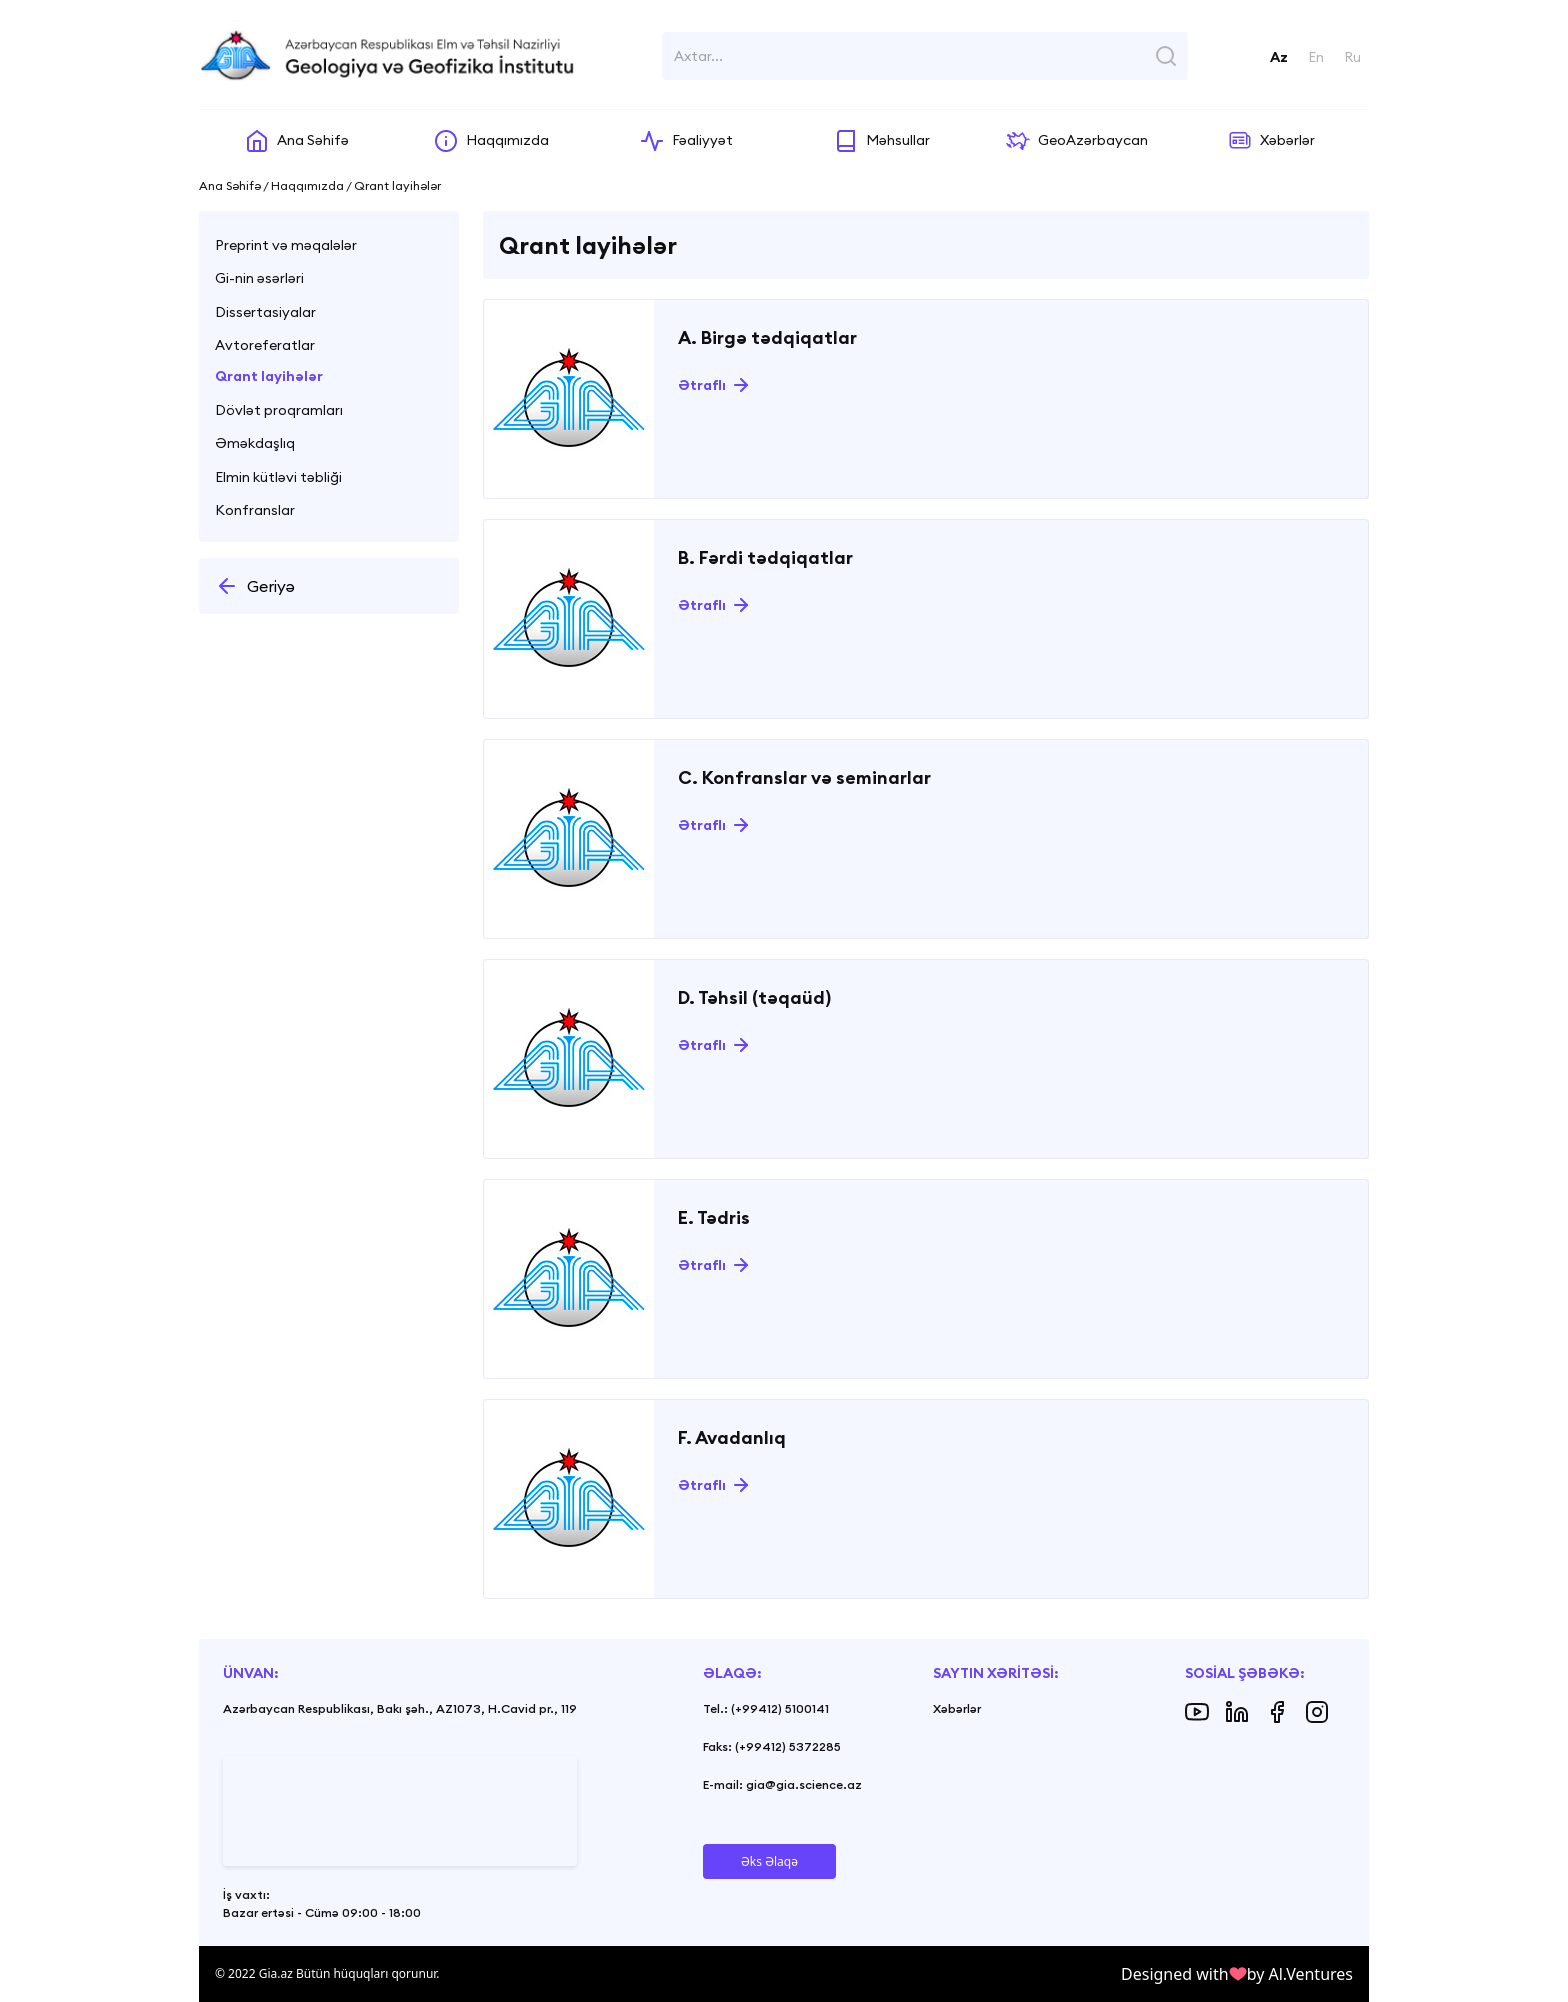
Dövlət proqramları (279, 410)
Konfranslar (255, 510)
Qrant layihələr (269, 376)
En (1316, 57)
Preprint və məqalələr (286, 245)
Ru (1352, 57)
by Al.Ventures (1300, 1974)
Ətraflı (702, 385)
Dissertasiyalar (265, 312)
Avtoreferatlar (265, 345)
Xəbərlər (957, 1708)
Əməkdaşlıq (255, 443)
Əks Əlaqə (769, 1861)
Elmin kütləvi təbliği (278, 477)
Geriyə (255, 586)
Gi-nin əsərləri (259, 278)
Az (1279, 57)
